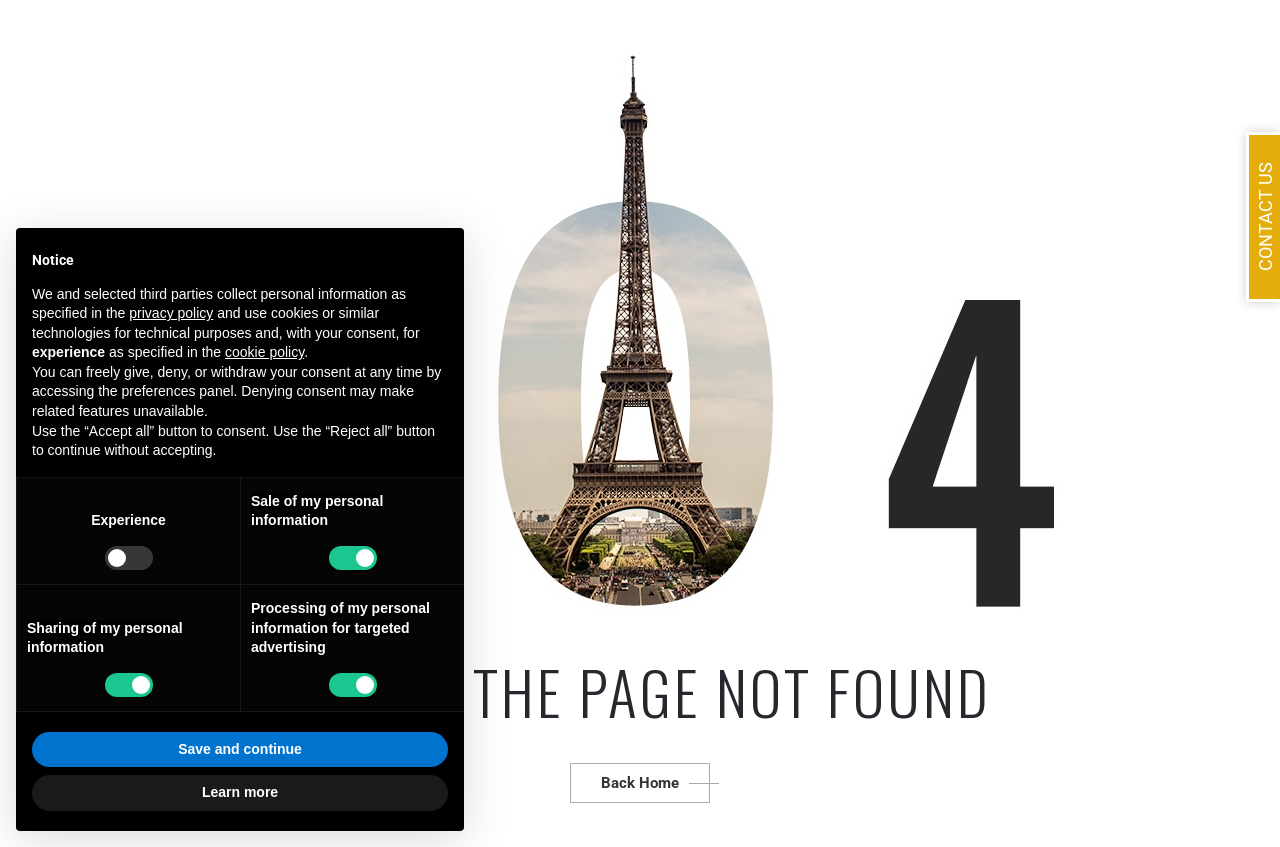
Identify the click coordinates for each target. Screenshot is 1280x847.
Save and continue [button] (240, 749)
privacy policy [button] (171, 313)
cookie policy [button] (264, 352)
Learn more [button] (240, 792)
